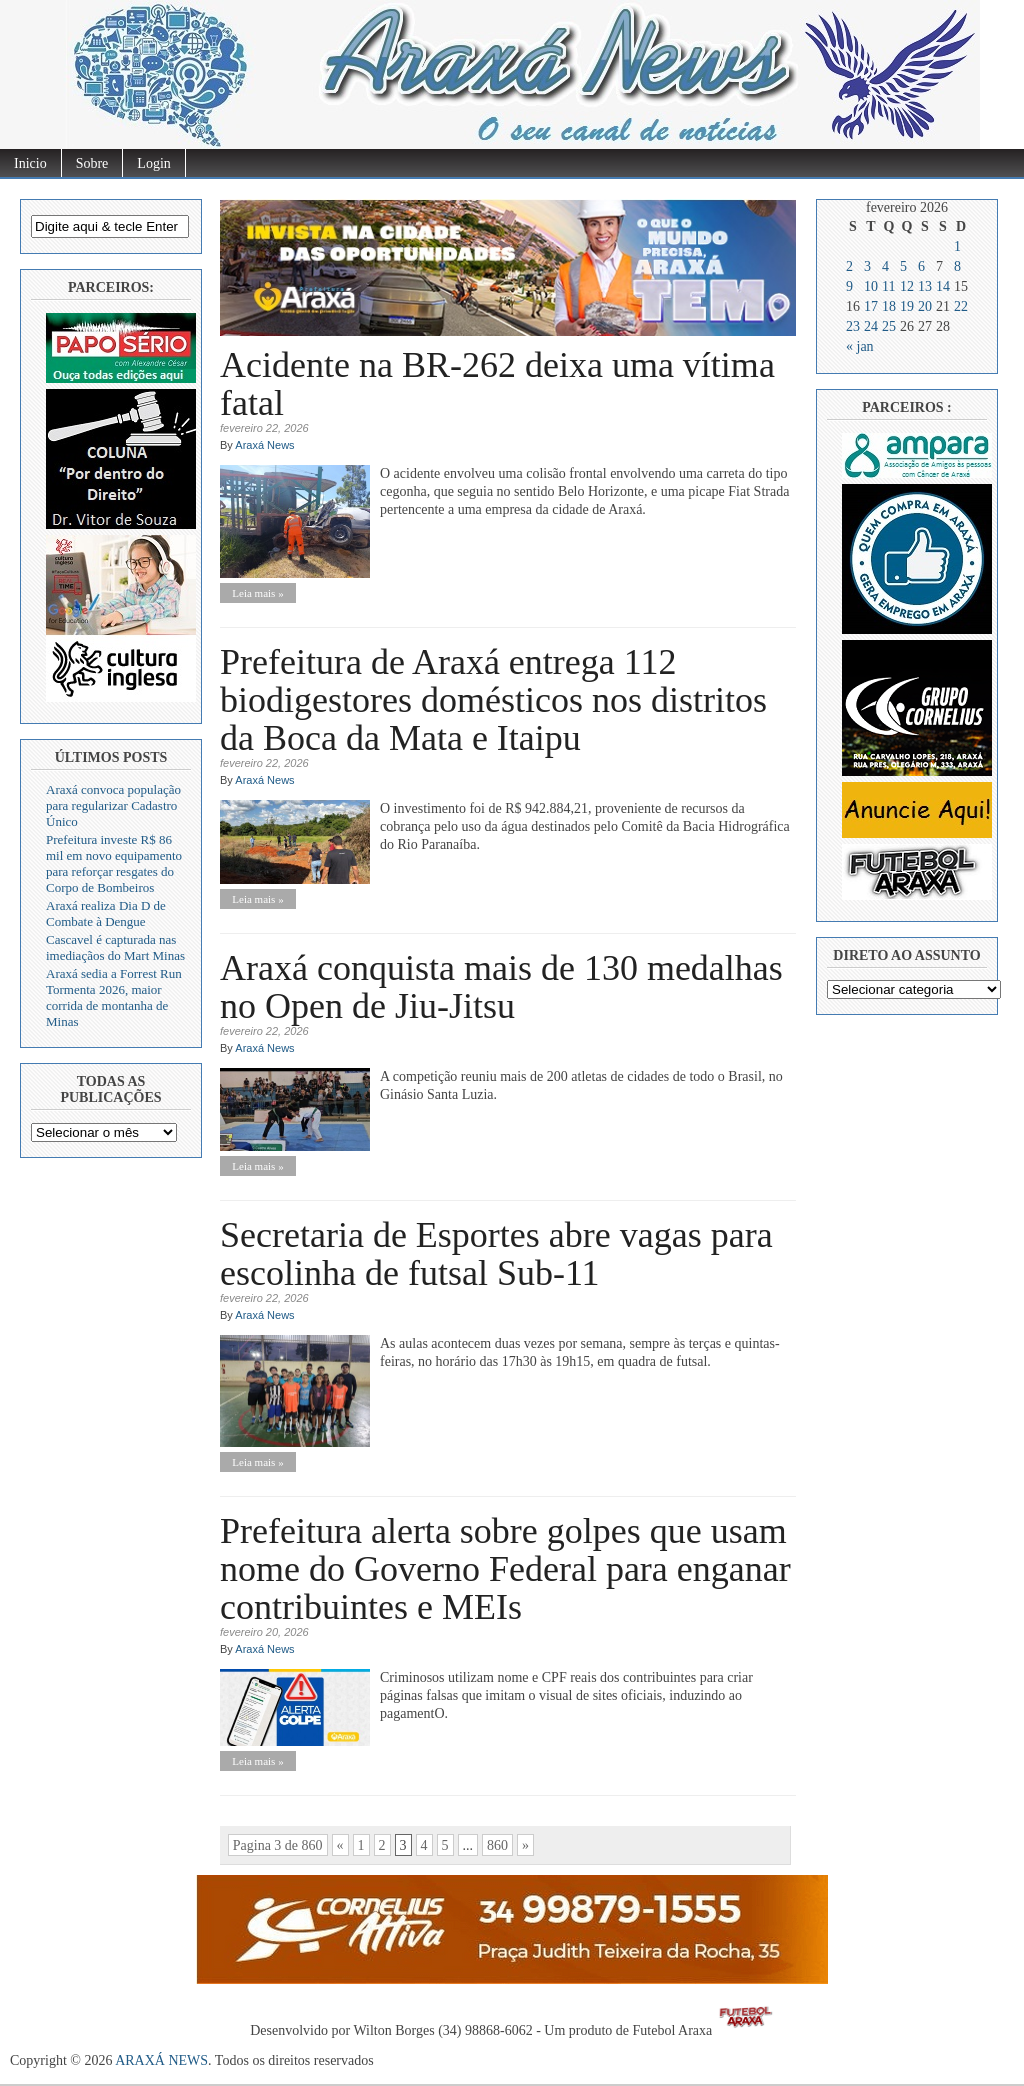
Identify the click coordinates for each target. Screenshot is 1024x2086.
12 (907, 286)
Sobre (92, 163)
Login (153, 163)
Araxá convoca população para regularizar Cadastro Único (113, 805)
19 (907, 306)
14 (943, 286)
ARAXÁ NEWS (161, 2060)
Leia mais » (257, 593)
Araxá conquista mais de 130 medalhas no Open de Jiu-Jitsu (501, 987)
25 (889, 326)
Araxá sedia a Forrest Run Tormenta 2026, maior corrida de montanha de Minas (114, 997)
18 (889, 306)
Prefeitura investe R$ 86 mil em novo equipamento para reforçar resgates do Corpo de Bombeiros (114, 863)
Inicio (30, 163)
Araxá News (264, 445)
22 (961, 306)
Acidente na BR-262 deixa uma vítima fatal (497, 384)
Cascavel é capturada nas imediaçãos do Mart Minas (115, 947)
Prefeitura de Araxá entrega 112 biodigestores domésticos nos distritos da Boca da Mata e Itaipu (493, 700)
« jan (860, 346)
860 (497, 1845)
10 (871, 286)
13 (925, 286)
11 (888, 286)
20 (925, 306)
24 (871, 326)
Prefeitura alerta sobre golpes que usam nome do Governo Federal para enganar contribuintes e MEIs (505, 1569)
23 (853, 326)
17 (871, 306)
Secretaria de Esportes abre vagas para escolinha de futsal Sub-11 (496, 1254)
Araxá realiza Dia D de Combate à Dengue (106, 913)
